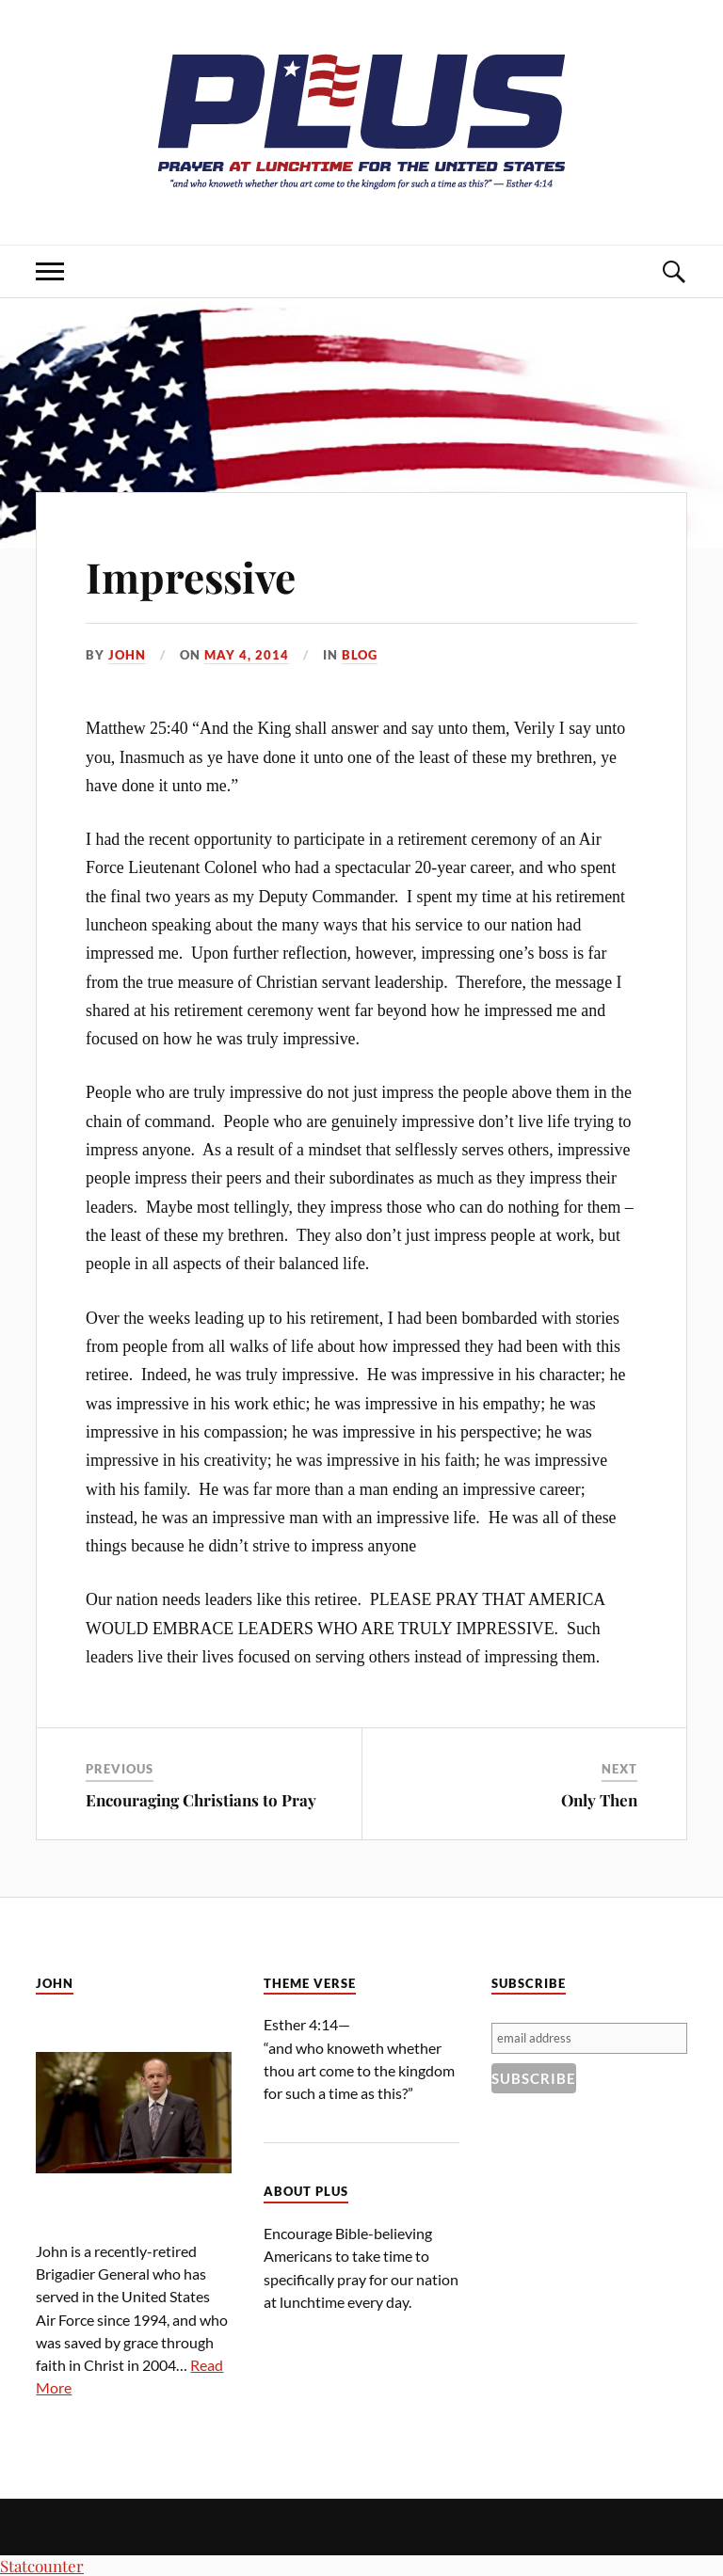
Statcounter (42, 2565)
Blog (360, 654)
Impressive (191, 576)
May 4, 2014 (246, 654)
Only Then (599, 1799)
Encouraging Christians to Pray (201, 1799)
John (127, 654)
